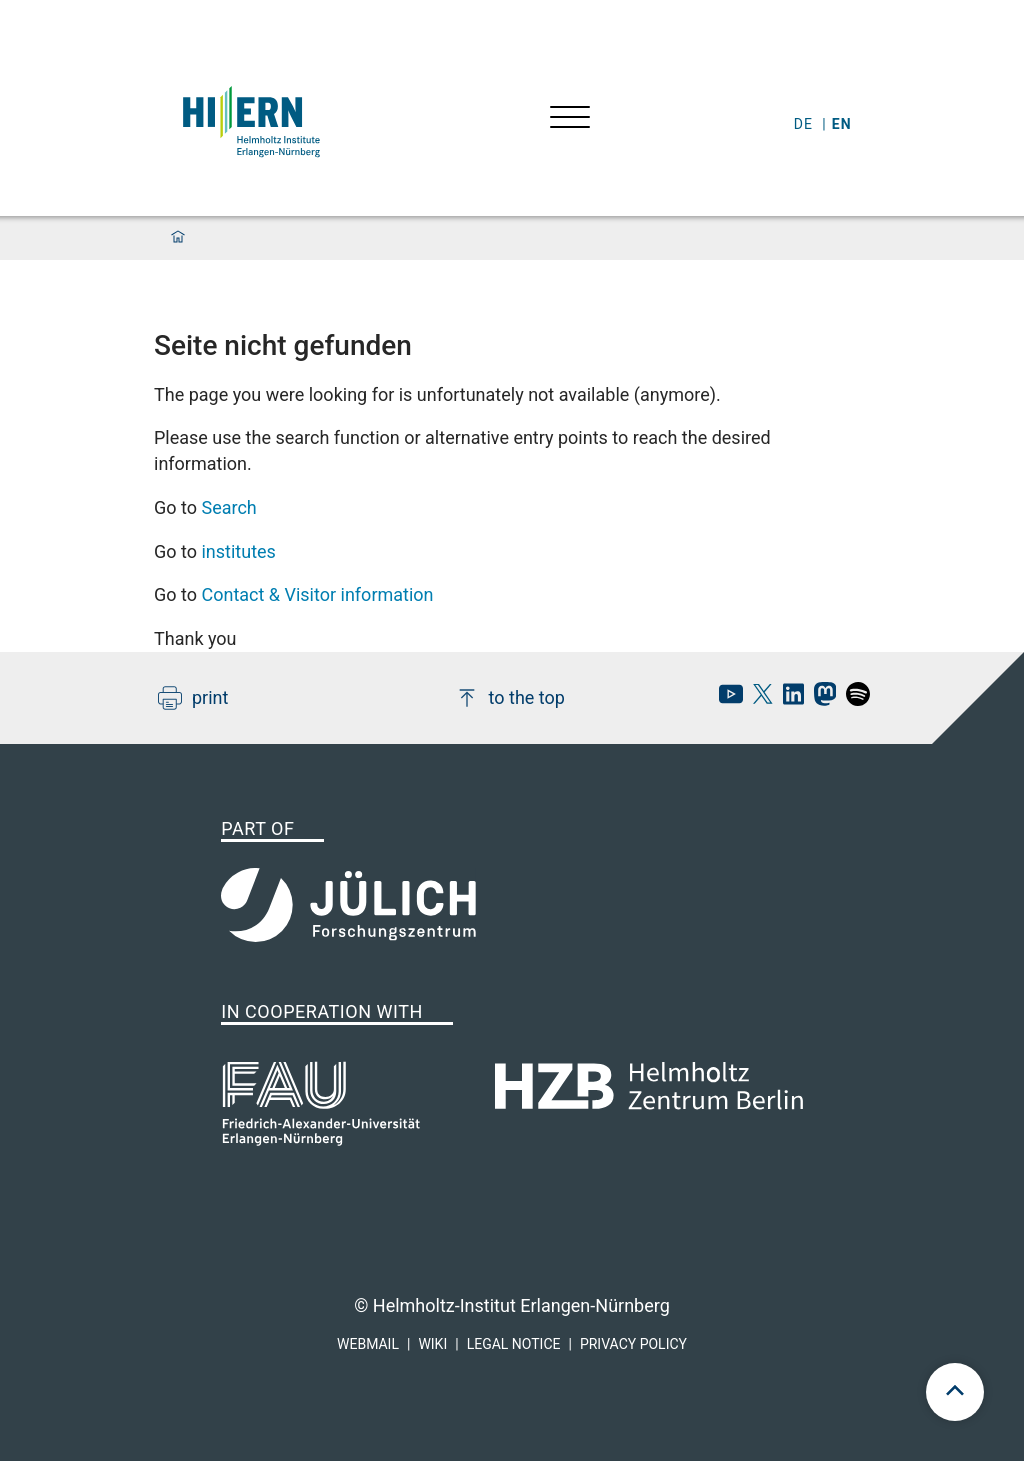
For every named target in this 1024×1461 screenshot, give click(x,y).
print (193, 698)
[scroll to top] (955, 1392)
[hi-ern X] (758, 699)
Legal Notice (514, 1344)
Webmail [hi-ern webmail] (368, 1344)
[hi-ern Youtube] (726, 699)
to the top (510, 698)
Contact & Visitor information (317, 594)
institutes (238, 551)
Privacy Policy (633, 1344)
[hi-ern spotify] (853, 699)
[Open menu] (570, 119)
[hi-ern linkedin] (788, 699)
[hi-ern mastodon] (820, 699)
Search (228, 507)
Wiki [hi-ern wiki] (432, 1344)
